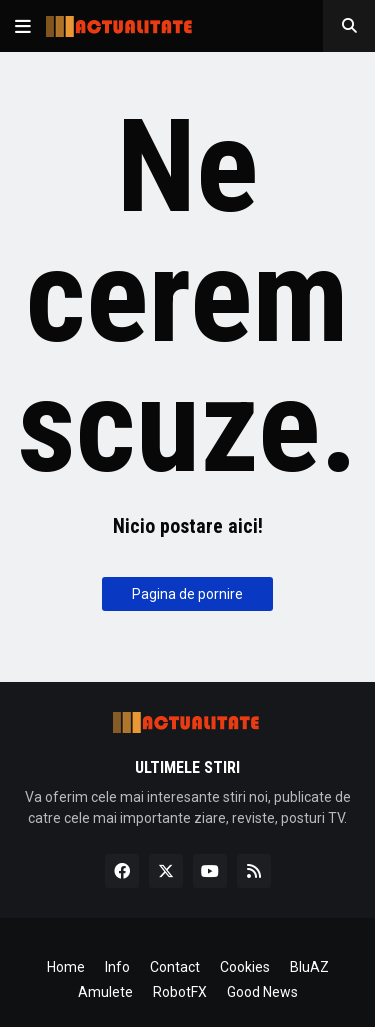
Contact (175, 967)
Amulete (105, 992)
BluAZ (309, 967)
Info (117, 967)
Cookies (245, 967)
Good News (262, 992)
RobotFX (180, 992)
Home (66, 967)
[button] (23, 26)
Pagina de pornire (187, 594)
